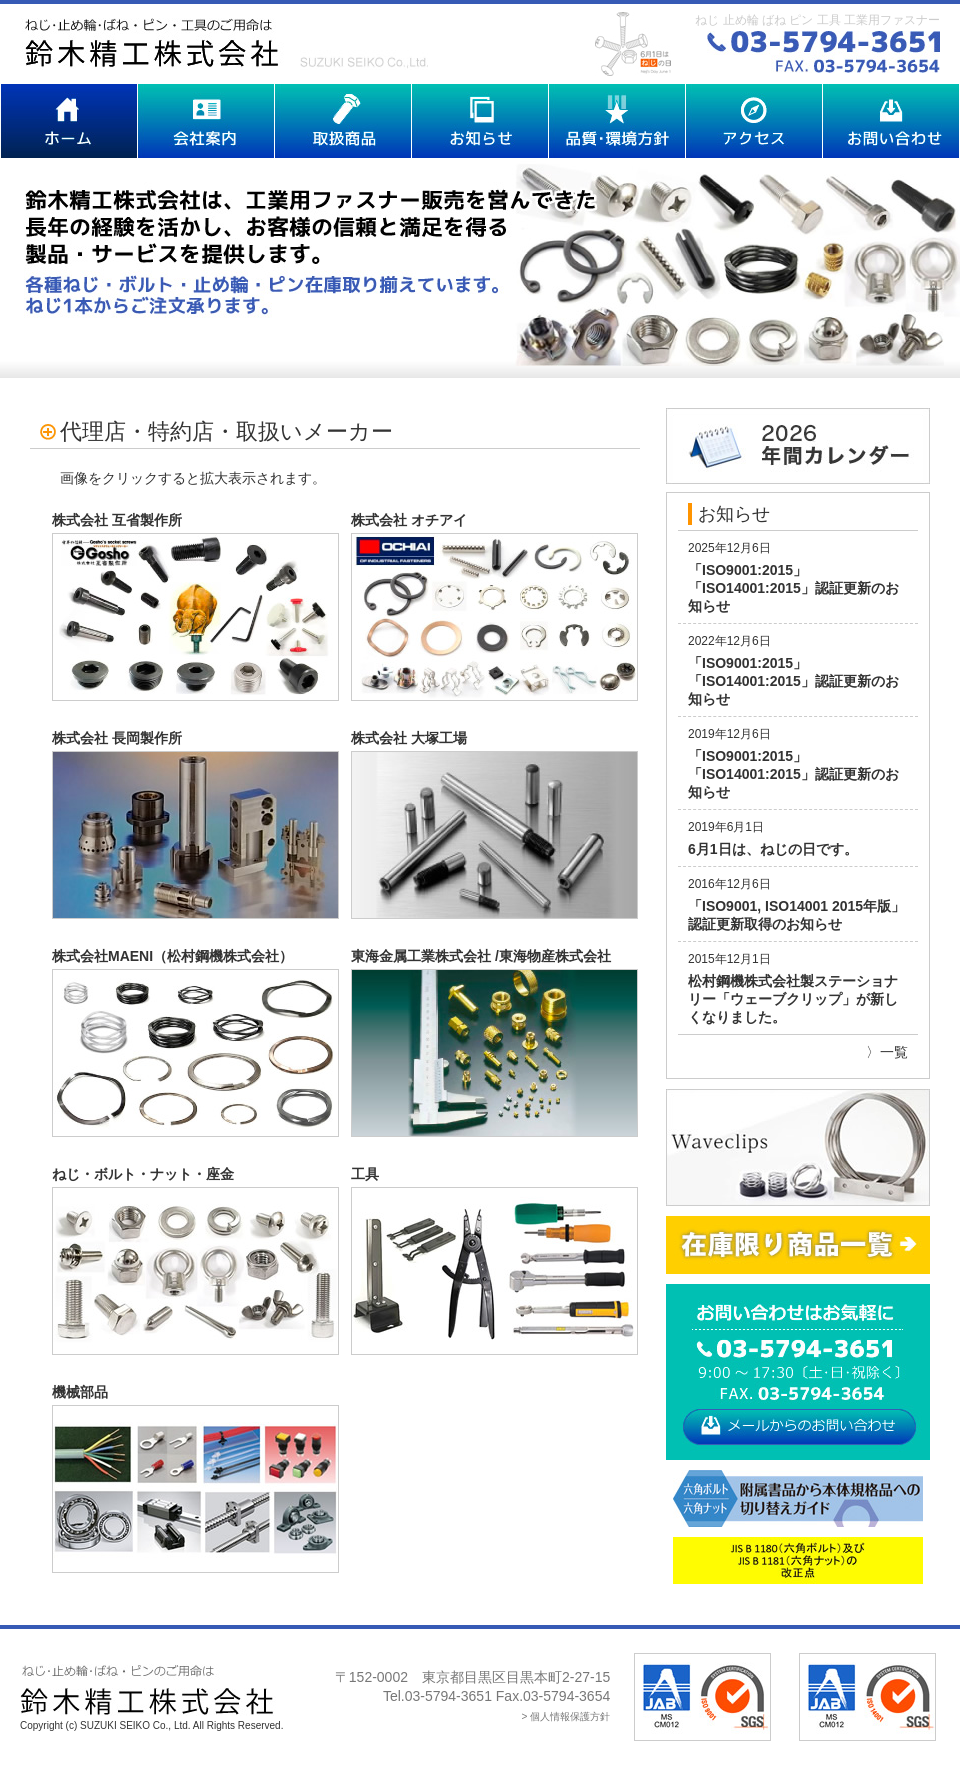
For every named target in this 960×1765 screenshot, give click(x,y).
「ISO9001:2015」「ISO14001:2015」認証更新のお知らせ (793, 588)
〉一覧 (887, 1052)
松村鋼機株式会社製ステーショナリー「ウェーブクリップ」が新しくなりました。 (793, 999)
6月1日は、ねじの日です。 (773, 849)
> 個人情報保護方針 (566, 1716)
